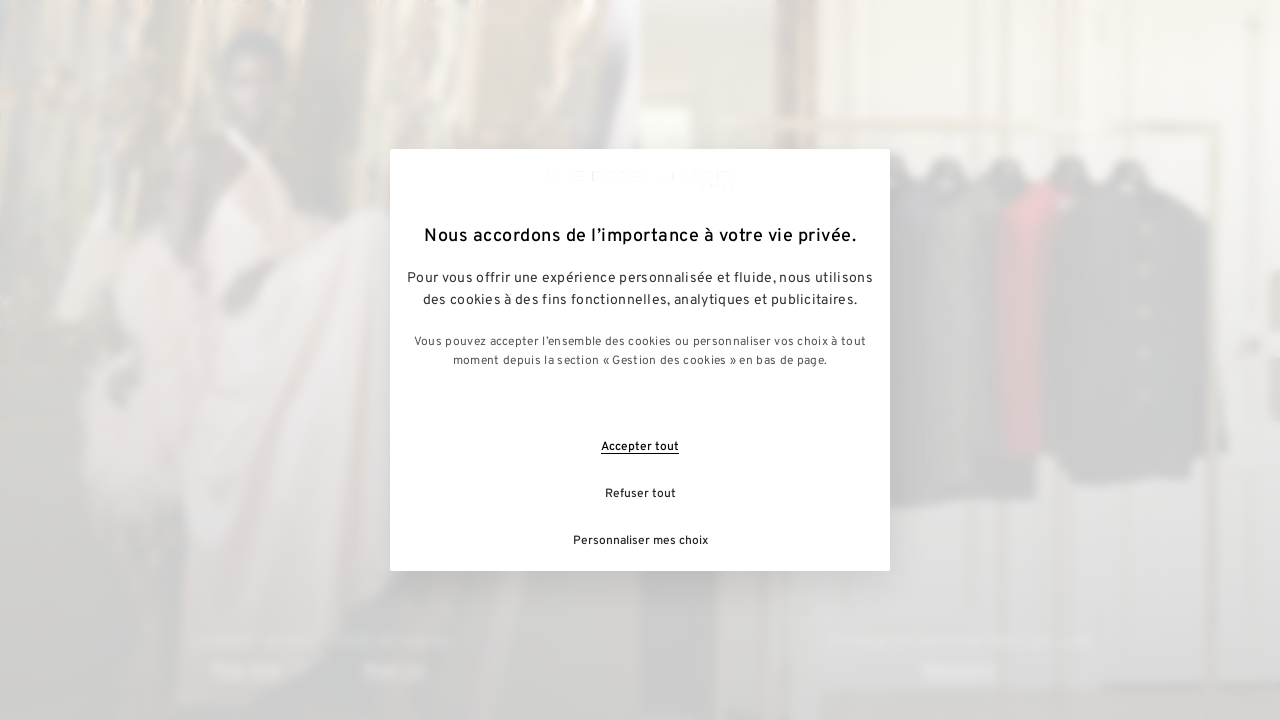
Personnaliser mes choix (640, 541)
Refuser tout (640, 494)
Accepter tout (640, 447)
